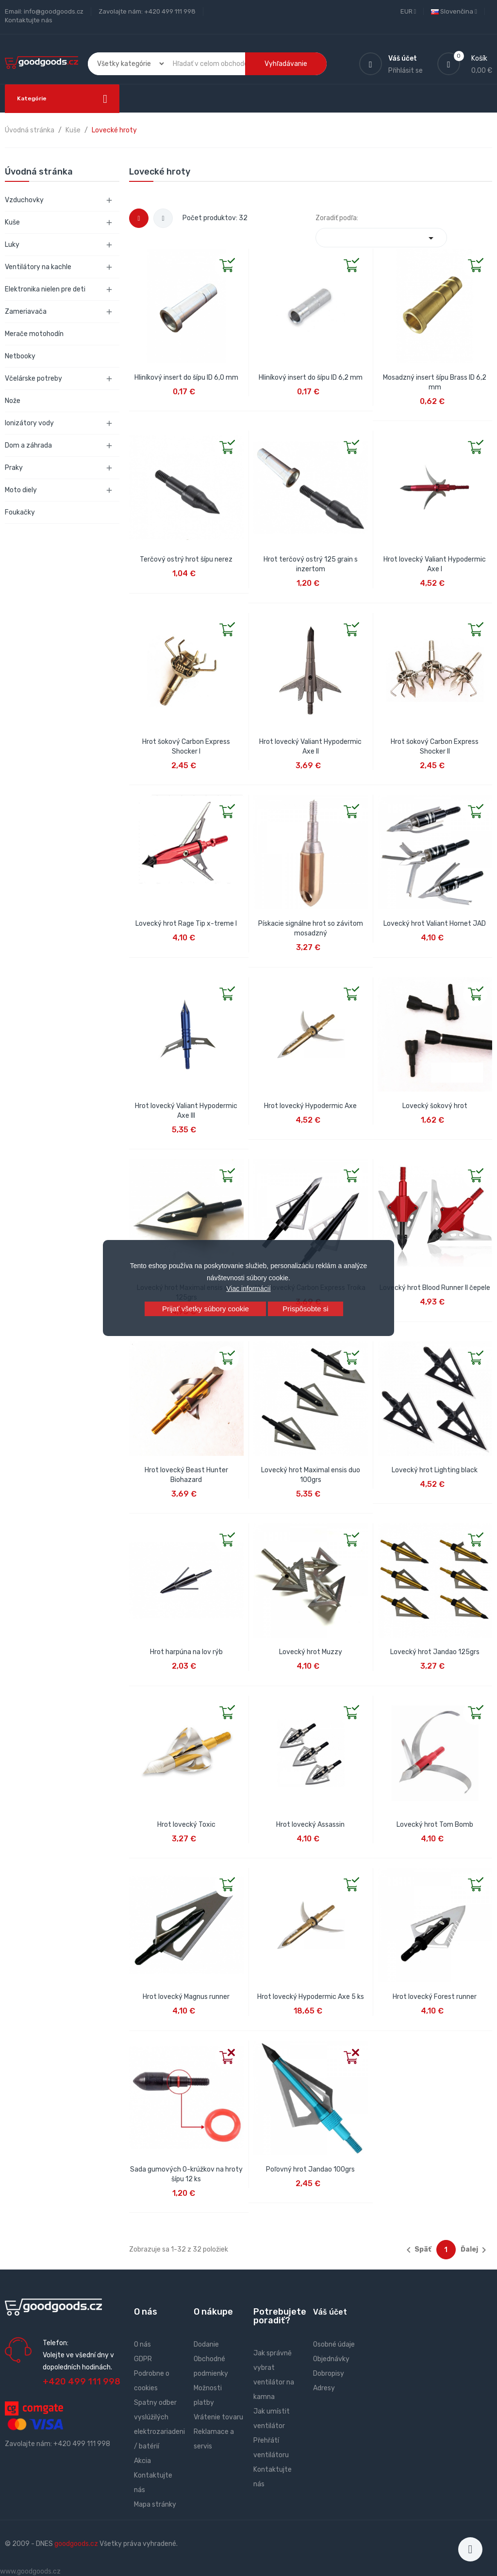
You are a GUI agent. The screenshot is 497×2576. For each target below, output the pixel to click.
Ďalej (475, 2250)
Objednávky (331, 2359)
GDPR (143, 2359)
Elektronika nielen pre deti (45, 289)
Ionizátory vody (29, 423)
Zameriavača (26, 311)
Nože (12, 401)
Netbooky (20, 356)
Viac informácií (248, 1288)
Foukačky (20, 512)
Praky (14, 468)
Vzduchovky (24, 200)
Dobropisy (328, 2373)
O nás (142, 2344)
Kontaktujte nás (28, 20)
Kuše (12, 222)
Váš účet (330, 2312)
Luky (12, 245)
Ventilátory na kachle (38, 267)
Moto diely (21, 490)
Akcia (142, 2461)
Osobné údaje (334, 2344)
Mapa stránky (155, 2504)
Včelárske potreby (33, 378)
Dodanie (206, 2344)
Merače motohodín (34, 334)
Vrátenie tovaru (218, 2417)
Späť (417, 2250)
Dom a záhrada (28, 445)
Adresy (324, 2388)
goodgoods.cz (76, 2544)
